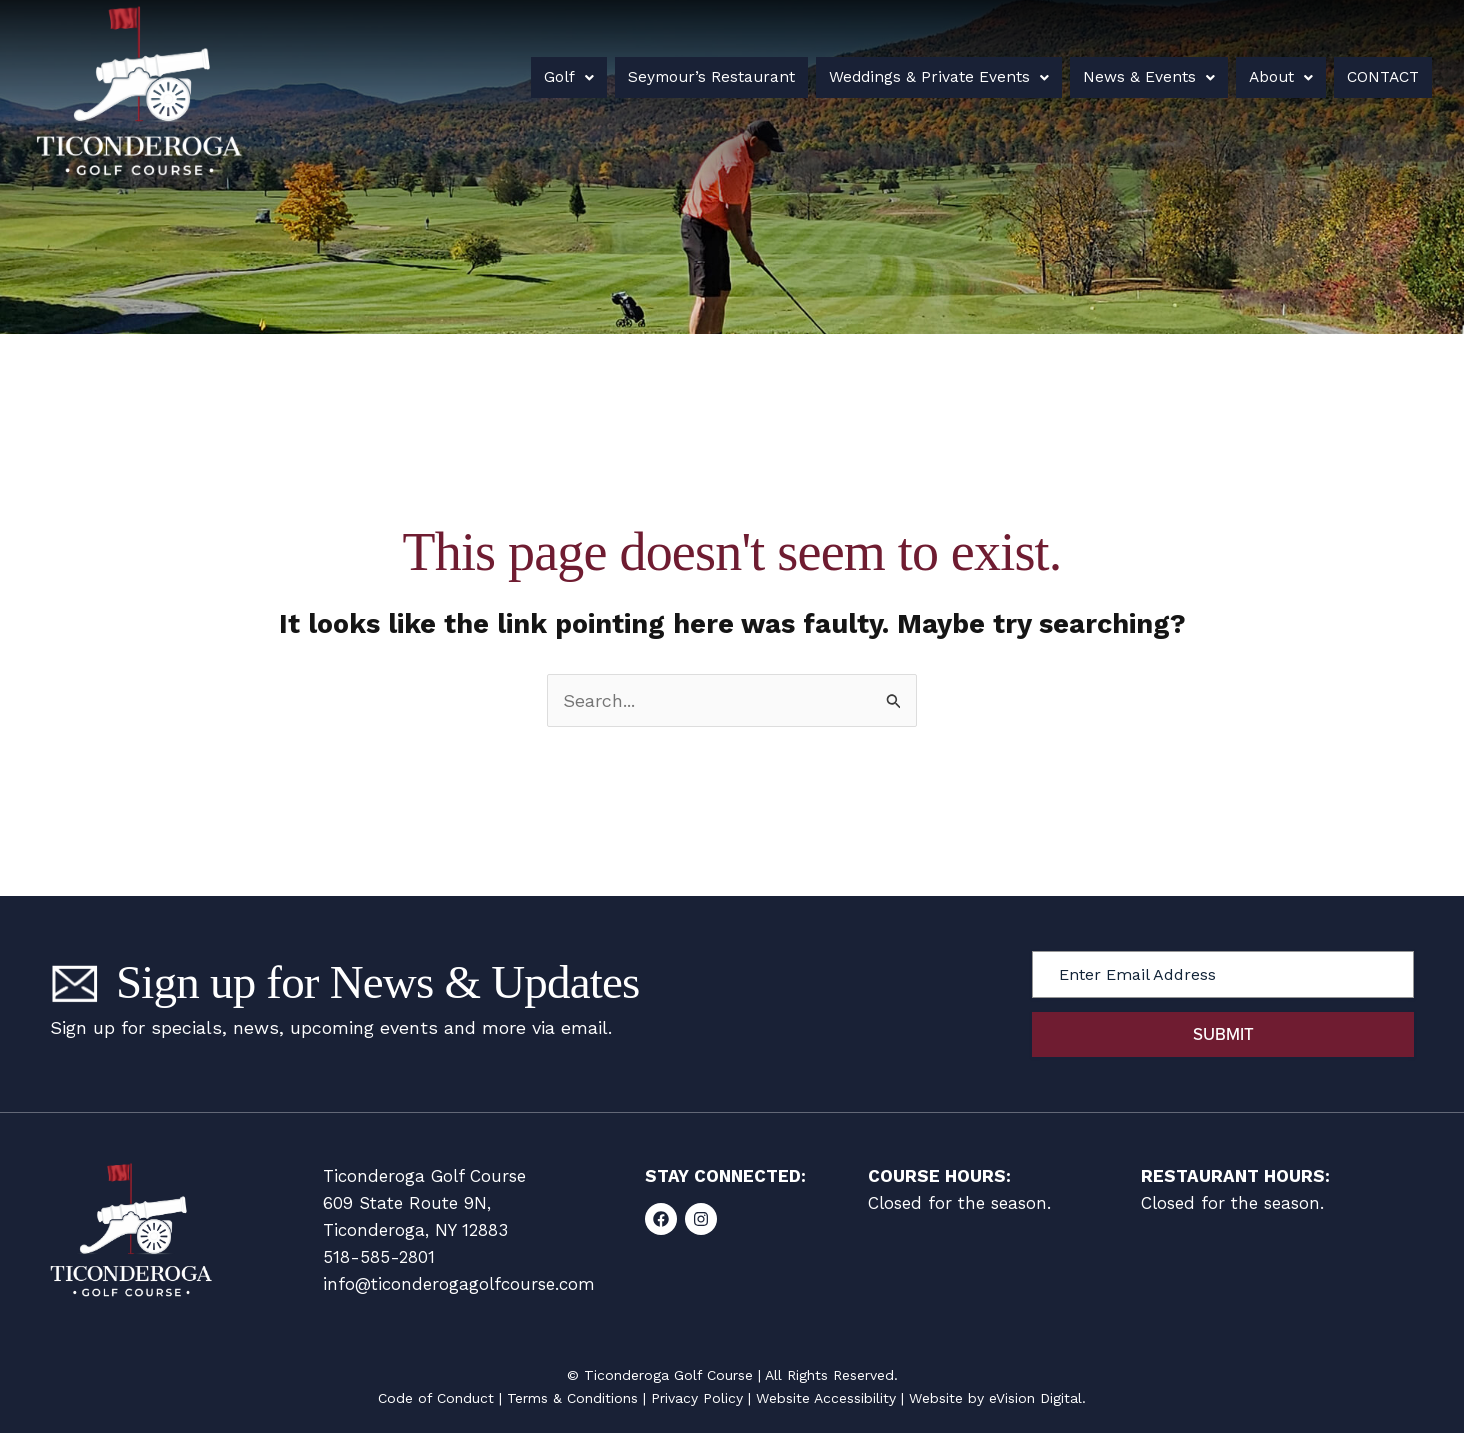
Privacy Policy (697, 1398)
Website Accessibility (826, 1398)
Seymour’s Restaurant (702, 77)
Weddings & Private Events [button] (924, 77)
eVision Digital (1035, 1398)
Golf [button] (566, 77)
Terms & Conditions (572, 1398)
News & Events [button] (1128, 77)
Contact (1368, 77)
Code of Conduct (436, 1398)
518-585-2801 (379, 1257)
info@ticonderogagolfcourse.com (459, 1284)
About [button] (1254, 77)
